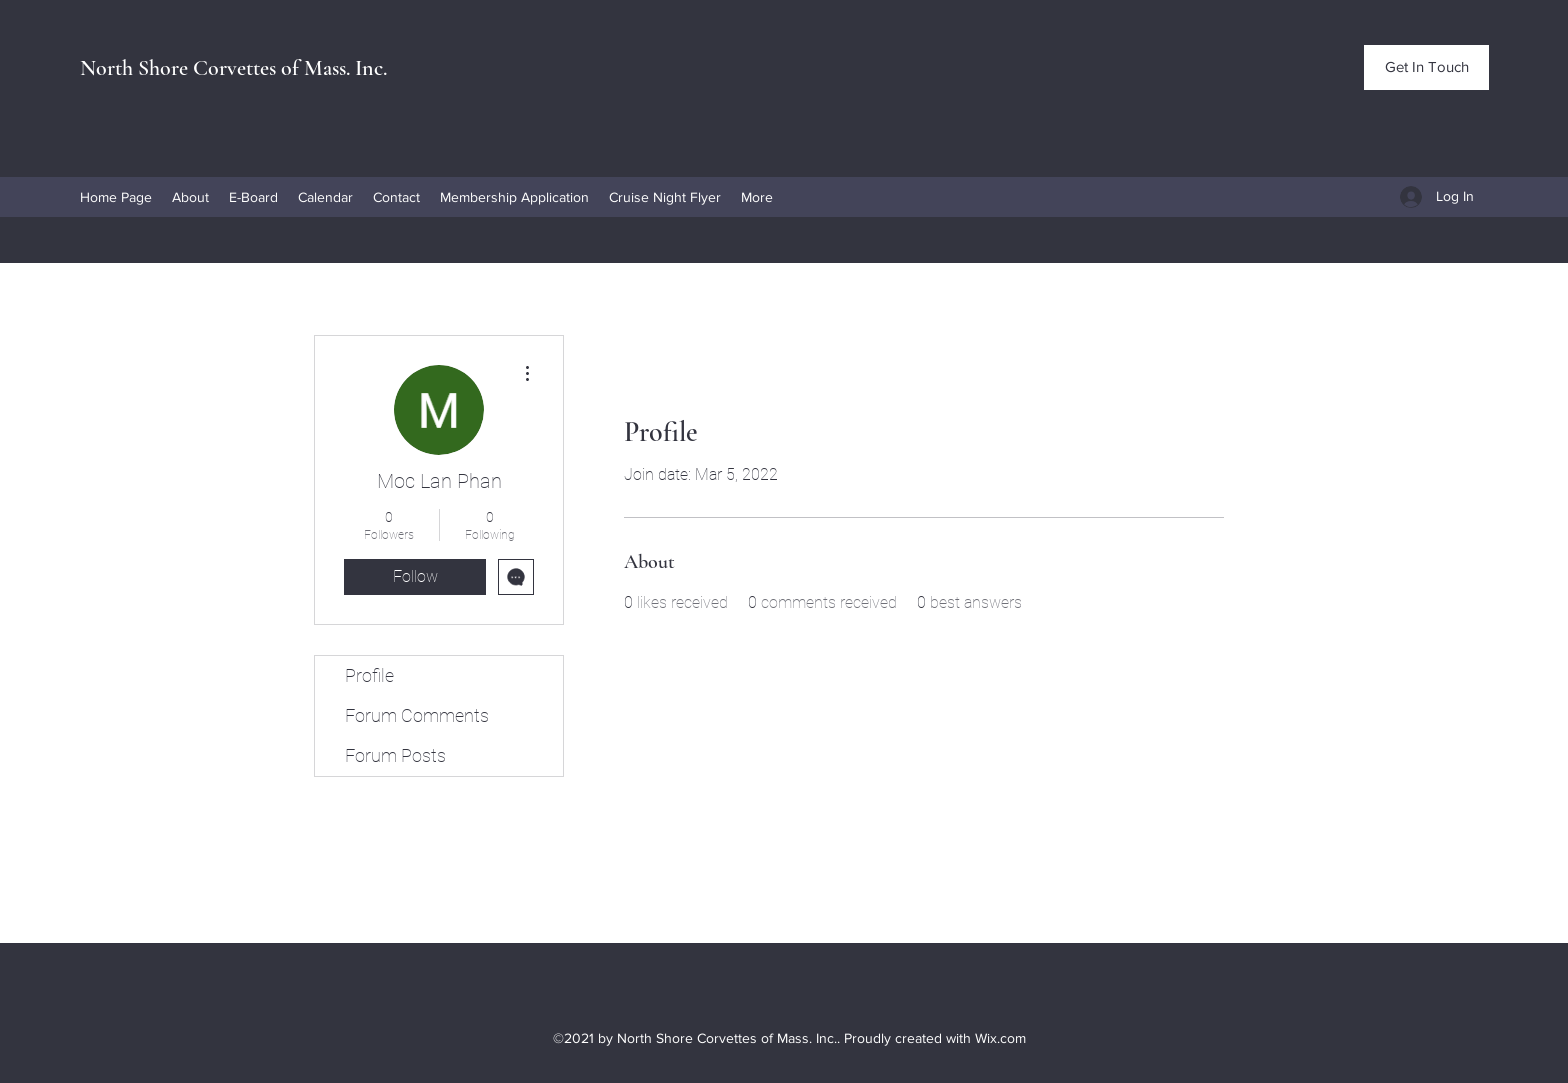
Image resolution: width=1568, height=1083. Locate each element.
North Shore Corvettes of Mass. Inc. (233, 68)
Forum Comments (417, 715)
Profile (369, 675)
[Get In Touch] (1426, 67)
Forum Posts (395, 755)
